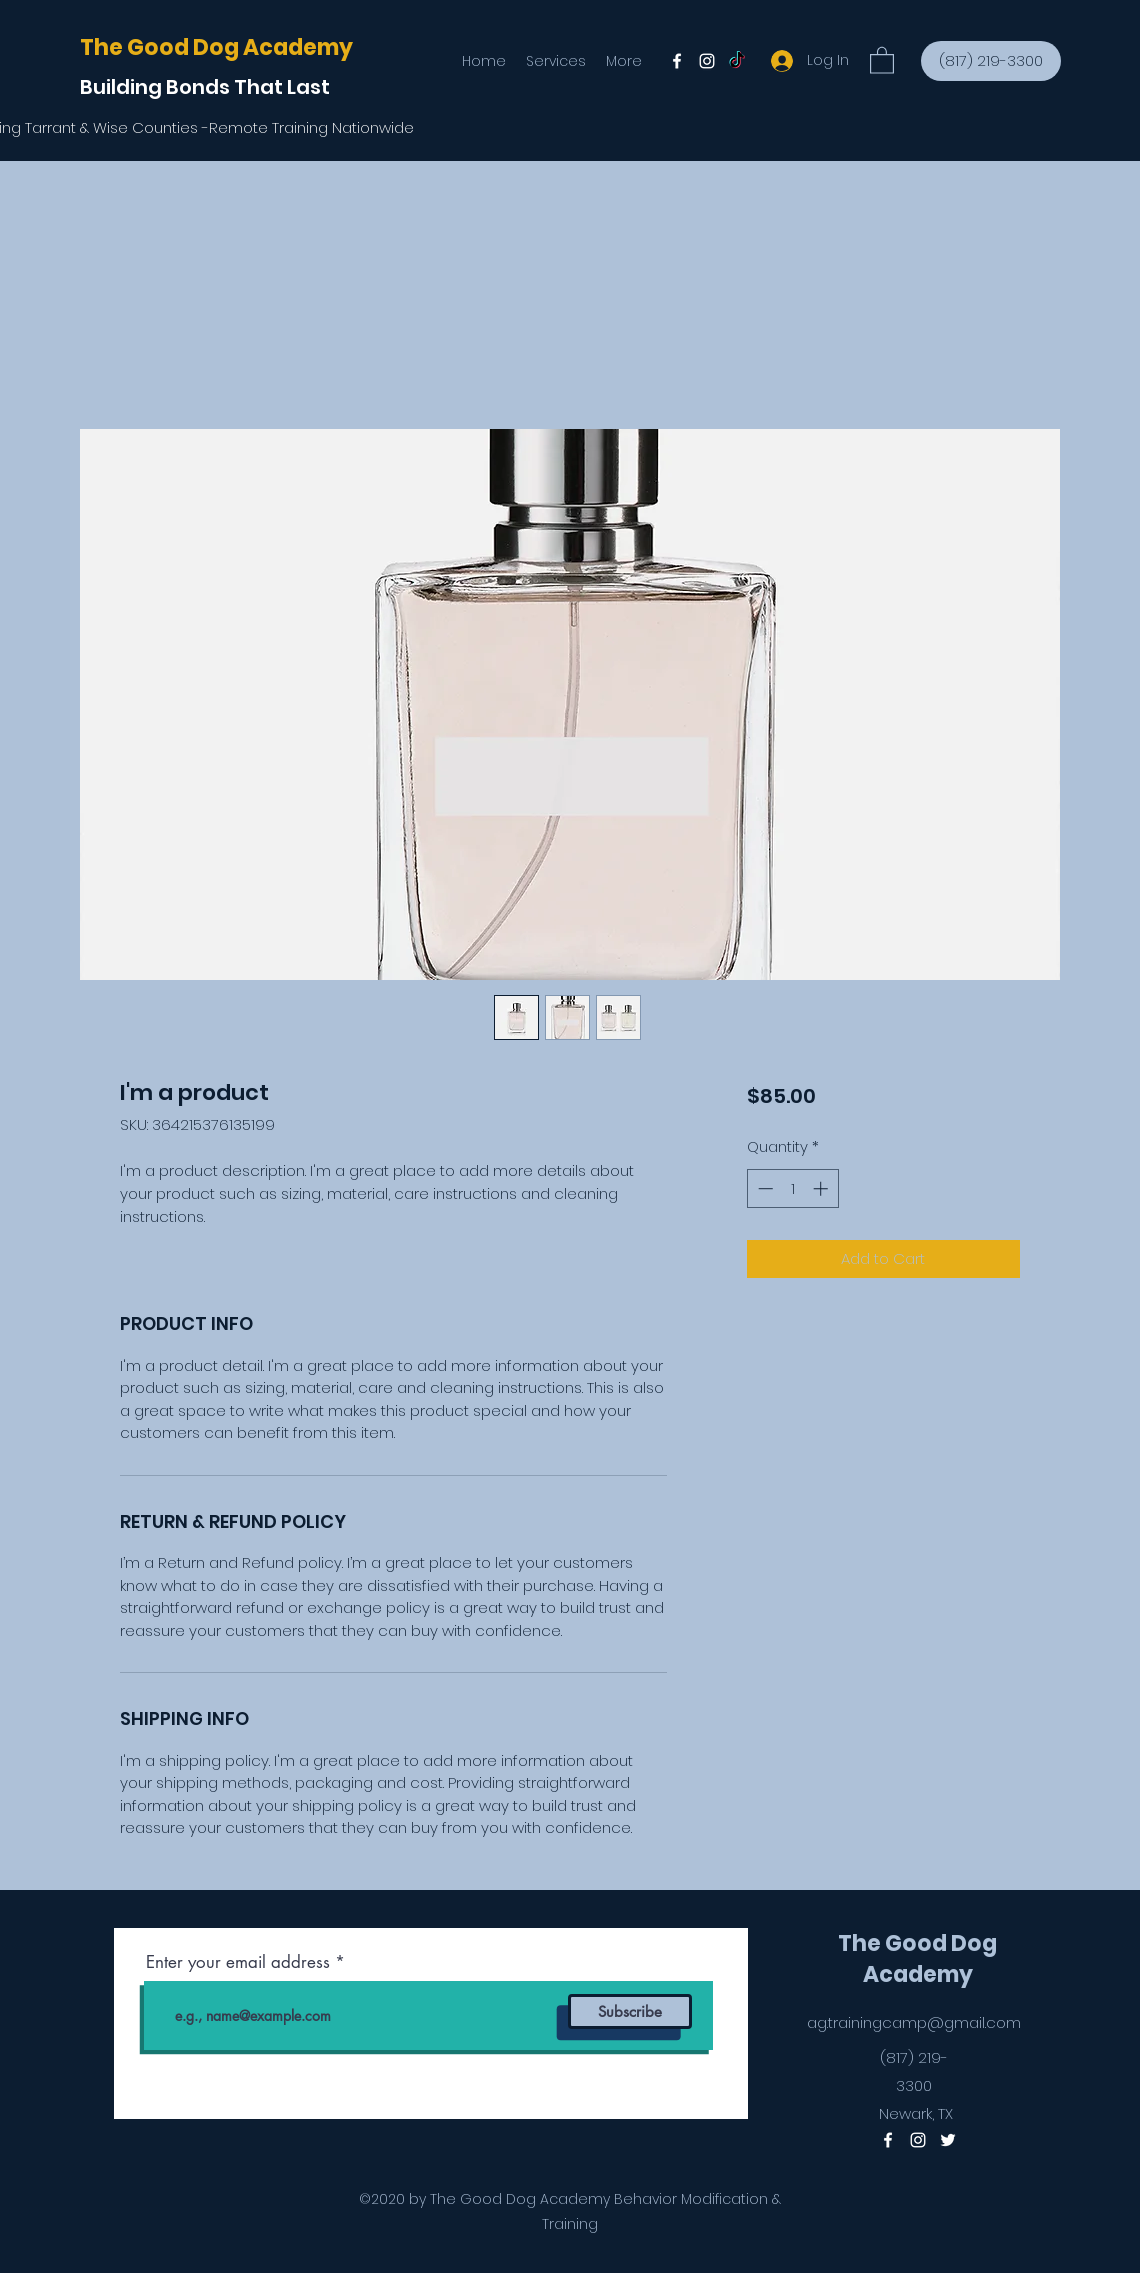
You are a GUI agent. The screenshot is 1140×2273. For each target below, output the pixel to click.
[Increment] (822, 1188)
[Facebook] (677, 61)
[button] (882, 59)
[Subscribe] (630, 2011)
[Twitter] (737, 61)
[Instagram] (707, 61)
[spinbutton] (792, 1188)
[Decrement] (763, 1188)
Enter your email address (238, 1962)
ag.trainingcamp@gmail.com (914, 2022)
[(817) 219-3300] (991, 61)
